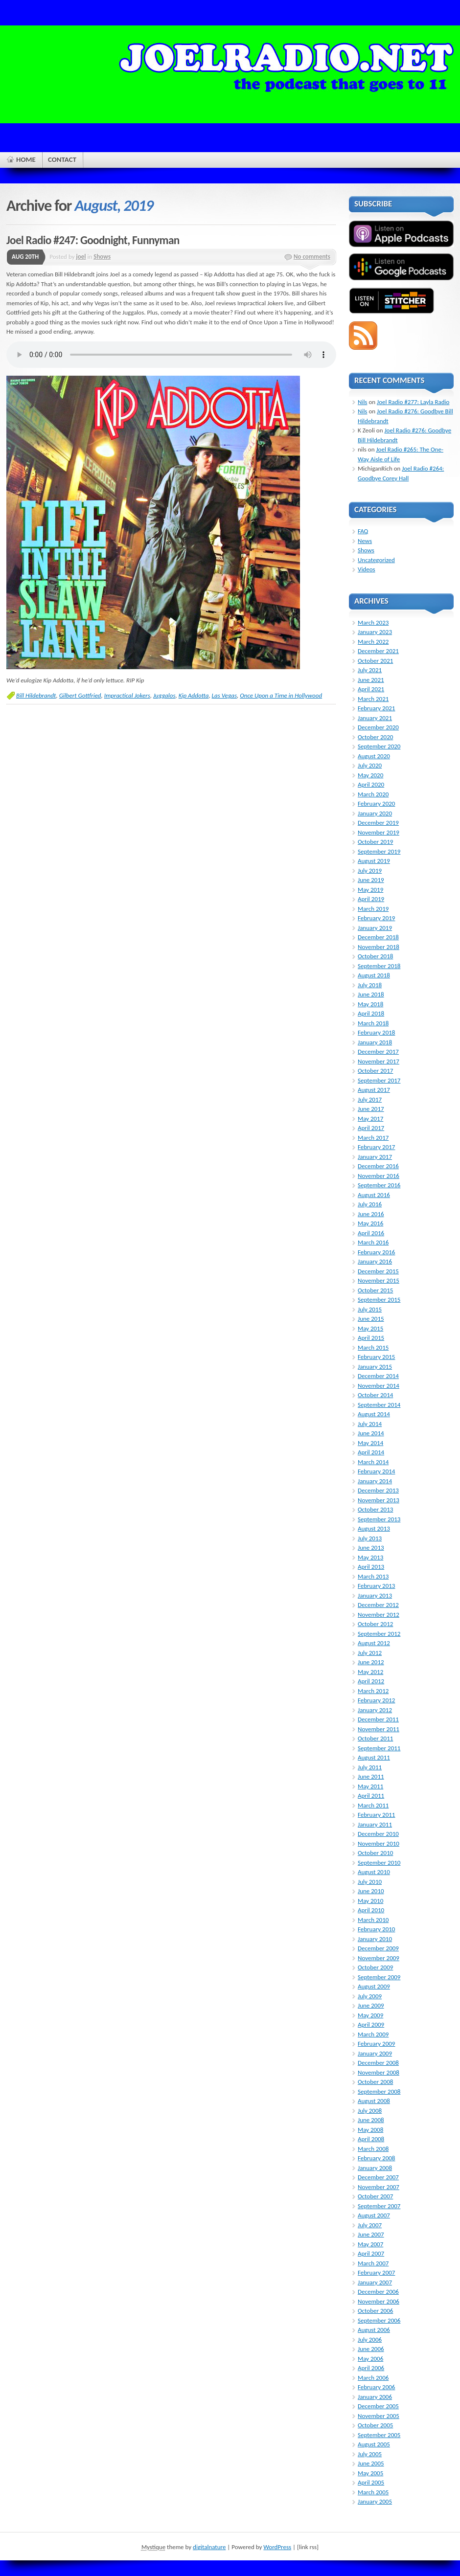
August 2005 (374, 2444)
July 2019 (370, 870)
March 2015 (373, 1347)
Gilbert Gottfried (80, 695)
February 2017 (376, 1147)
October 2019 (375, 841)
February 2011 (376, 1814)
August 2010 (374, 1872)
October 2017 (375, 1070)
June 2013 (371, 1547)
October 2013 (375, 1509)
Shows (102, 256)
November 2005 (378, 2415)
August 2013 (374, 1528)
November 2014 (378, 1385)
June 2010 (371, 1891)
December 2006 (378, 2291)
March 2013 (373, 1576)
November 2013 (378, 1500)
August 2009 (374, 1986)
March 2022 (373, 641)
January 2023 (375, 631)
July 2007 (370, 2225)
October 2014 (375, 1395)
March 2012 (373, 1691)
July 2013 (370, 1538)
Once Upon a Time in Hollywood (281, 695)
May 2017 (370, 1118)
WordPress (277, 2547)
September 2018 (379, 966)
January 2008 (375, 2167)
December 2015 (378, 1271)
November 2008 (378, 2072)
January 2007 (375, 2282)
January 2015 (375, 1366)
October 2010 (375, 1852)
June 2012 (371, 1662)
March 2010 (373, 1919)
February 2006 (376, 2387)
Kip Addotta (194, 695)
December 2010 (378, 1833)
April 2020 (371, 784)
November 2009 (378, 1958)
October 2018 (375, 956)
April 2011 (371, 1795)
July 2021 (370, 670)
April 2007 (371, 2253)
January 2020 (375, 813)
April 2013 (371, 1566)
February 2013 (376, 1585)
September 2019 (379, 851)
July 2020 (370, 765)
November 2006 (378, 2301)
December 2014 (378, 1375)
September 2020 (379, 746)
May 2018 (370, 1004)
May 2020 (370, 775)
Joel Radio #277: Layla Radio (413, 402)
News (365, 540)
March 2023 (373, 622)
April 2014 (371, 1452)
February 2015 (376, 1356)
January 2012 (375, 1710)
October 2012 (375, 1623)
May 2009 (370, 2015)
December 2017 (378, 1051)
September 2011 (379, 1748)
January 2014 (375, 1481)
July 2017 (370, 1099)
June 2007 (371, 2234)
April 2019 (371, 899)
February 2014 (376, 1471)
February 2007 (376, 2272)
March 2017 (373, 1137)
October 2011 (375, 1738)
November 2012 (378, 1614)
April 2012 (371, 1681)
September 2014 (379, 1404)
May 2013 (370, 1557)
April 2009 (371, 2024)
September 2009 (379, 1977)
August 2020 (374, 756)
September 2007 (379, 2206)
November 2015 (378, 1280)
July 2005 (370, 2454)
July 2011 (370, 1767)
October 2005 (375, 2425)
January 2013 (375, 1595)
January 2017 (375, 1156)
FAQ (363, 531)
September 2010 (379, 1862)
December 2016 (378, 1166)
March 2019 (373, 908)
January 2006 (375, 2396)
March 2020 (373, 794)
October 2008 (375, 2081)
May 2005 (370, 2473)
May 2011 (370, 1786)
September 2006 (379, 2320)
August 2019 (374, 860)
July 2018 (370, 985)
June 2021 (371, 679)
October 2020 (375, 737)
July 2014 (370, 1423)
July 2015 (370, 1309)
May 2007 (370, 2244)
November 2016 (378, 1175)
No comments (312, 256)
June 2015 (371, 1318)
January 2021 (375, 718)
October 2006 (375, 2310)
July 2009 (370, 1996)
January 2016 (375, 1261)
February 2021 (376, 708)
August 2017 (374, 1089)
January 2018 (375, 1042)
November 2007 (378, 2187)
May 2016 (370, 1223)
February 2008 (376, 2158)
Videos (366, 569)
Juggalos (164, 695)
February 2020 (376, 803)
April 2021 (371, 689)
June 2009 (371, 2005)
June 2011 (371, 1776)
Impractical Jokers (127, 695)
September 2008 (379, 2091)
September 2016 (379, 1185)
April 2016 (371, 1233)
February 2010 (376, 1929)
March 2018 (373, 1023)
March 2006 (373, 2377)
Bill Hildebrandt (36, 695)
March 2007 (373, 2263)
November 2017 (378, 1061)
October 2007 (375, 2196)
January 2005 (375, 2501)
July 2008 (370, 2110)
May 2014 (370, 1442)
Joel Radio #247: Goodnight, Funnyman (93, 240)
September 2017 (379, 1080)
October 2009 (375, 1967)
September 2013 (379, 1519)
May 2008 (370, 2129)
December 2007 (378, 2177)
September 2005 (379, 2435)
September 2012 (379, 1633)
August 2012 (374, 1643)
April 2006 (371, 2368)
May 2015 (370, 1328)
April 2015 (371, 1337)
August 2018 (374, 975)
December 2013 (378, 1490)
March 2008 (373, 2148)
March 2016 (373, 1242)
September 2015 (379, 1299)
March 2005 (373, 2492)
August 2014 (374, 1414)
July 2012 (370, 1652)
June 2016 (371, 1214)
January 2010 (375, 1939)
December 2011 (378, 1719)
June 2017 (371, 1108)
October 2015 (375, 1290)
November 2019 (378, 832)
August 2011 (374, 1757)
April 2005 (371, 2482)
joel (81, 256)
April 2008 (371, 2139)
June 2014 (371, 1433)
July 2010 (370, 1881)
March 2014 (373, 1462)
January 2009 (375, 2053)
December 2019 (378, 822)
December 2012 (378, 1604)
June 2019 (371, 879)
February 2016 (376, 1252)
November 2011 (378, 1729)
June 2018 (371, 994)
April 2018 (371, 1013)
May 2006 (370, 2358)
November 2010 (378, 1843)
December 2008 (378, 2062)
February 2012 (376, 1700)
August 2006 (374, 2329)
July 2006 (370, 2339)
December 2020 (378, 727)
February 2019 (376, 918)
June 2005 (371, 2463)
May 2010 (370, 1900)
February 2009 (376, 2043)
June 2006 (371, 2348)
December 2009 (378, 1948)
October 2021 (375, 660)
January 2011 (375, 1824)
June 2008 (371, 2120)
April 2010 (371, 1910)
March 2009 (373, 2034)
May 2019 (370, 889)
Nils (362, 402)
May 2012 (370, 1671)
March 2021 (373, 698)
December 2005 (378, 2406)
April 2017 (371, 1127)
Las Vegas (224, 695)
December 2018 (378, 937)
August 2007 (374, 2215)
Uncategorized (376, 560)
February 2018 (376, 1032)
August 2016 (374, 1194)
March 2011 (373, 1805)
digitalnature (209, 2547)
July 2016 (370, 1204)
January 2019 (375, 927)
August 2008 (374, 2100)
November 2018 (378, 946)
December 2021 (378, 651)
